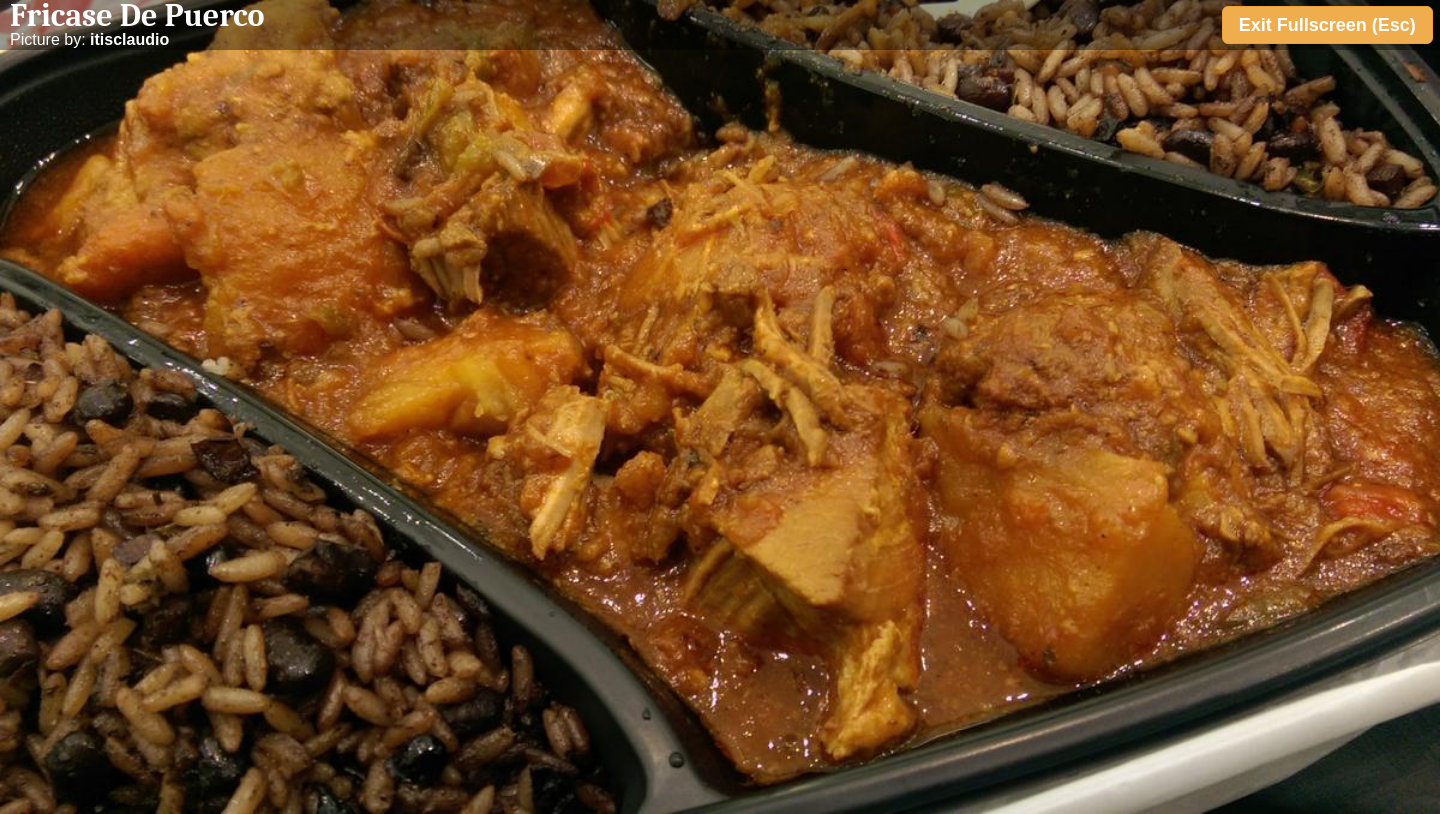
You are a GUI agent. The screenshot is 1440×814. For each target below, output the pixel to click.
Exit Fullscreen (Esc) (1327, 25)
